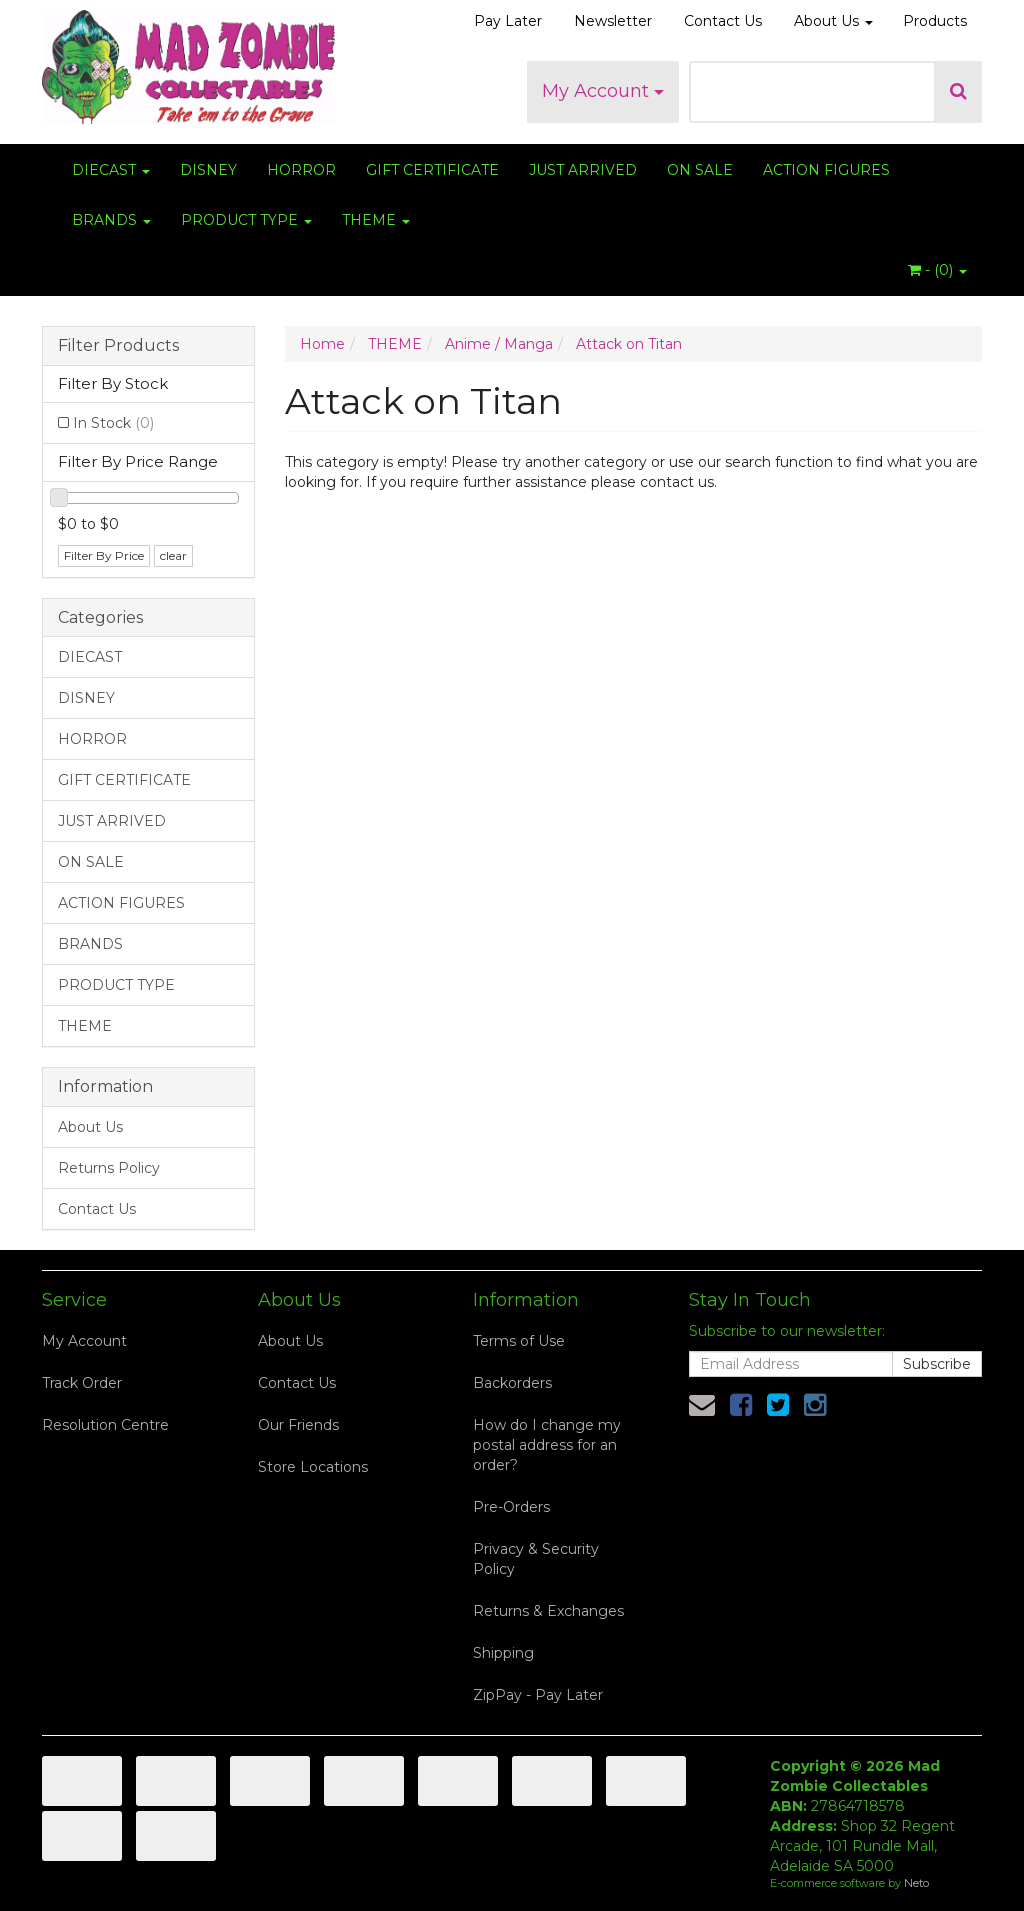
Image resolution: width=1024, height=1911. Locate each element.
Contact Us (723, 21)
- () (937, 270)
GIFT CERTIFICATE (432, 170)
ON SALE (700, 170)
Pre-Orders (511, 1507)
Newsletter (613, 21)
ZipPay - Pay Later (538, 1695)
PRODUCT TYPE (246, 220)
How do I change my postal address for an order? (547, 1445)
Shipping (503, 1653)
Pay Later (508, 21)
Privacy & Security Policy (536, 1559)
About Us (833, 21)
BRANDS (111, 220)
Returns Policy (109, 1168)
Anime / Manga (499, 344)
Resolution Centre (105, 1425)
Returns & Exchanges (548, 1611)
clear (173, 555)
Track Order (82, 1383)
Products (935, 21)
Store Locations (313, 1467)
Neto (916, 1883)
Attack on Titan (629, 344)
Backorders (512, 1383)
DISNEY (208, 170)
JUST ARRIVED (583, 170)
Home (322, 344)
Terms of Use (519, 1341)
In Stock (113, 423)
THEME (376, 220)
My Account (603, 91)
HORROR (301, 170)
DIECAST (111, 170)
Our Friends (298, 1425)
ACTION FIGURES (826, 170)
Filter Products (118, 346)
